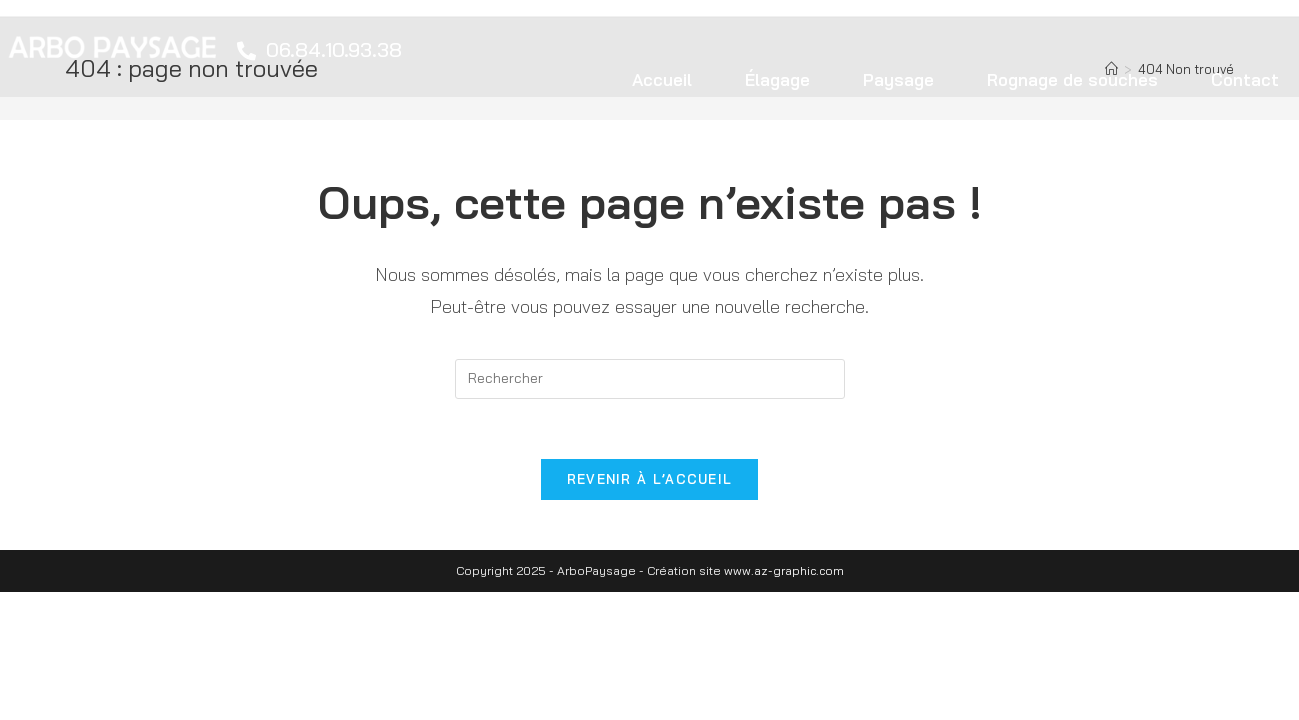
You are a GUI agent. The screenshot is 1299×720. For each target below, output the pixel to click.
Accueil (662, 79)
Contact (1245, 79)
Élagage (777, 79)
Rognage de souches (1072, 79)
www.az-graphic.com (784, 570)
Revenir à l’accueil (650, 479)
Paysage (898, 79)
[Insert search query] (650, 379)
